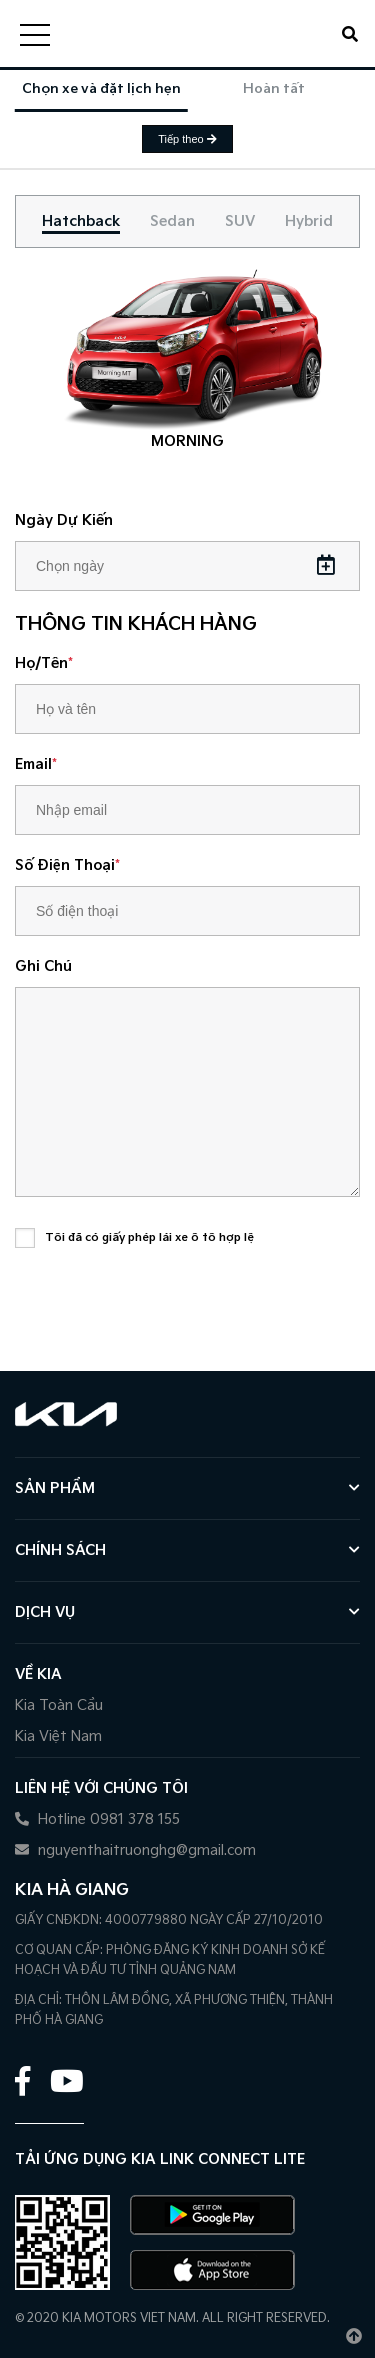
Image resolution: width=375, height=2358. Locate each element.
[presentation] (167, 1312)
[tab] (81, 221)
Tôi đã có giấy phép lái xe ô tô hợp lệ (149, 1237)
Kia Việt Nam (58, 1736)
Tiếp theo (187, 139)
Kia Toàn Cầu (59, 1705)
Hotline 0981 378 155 (97, 1819)
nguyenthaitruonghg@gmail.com (135, 1850)
